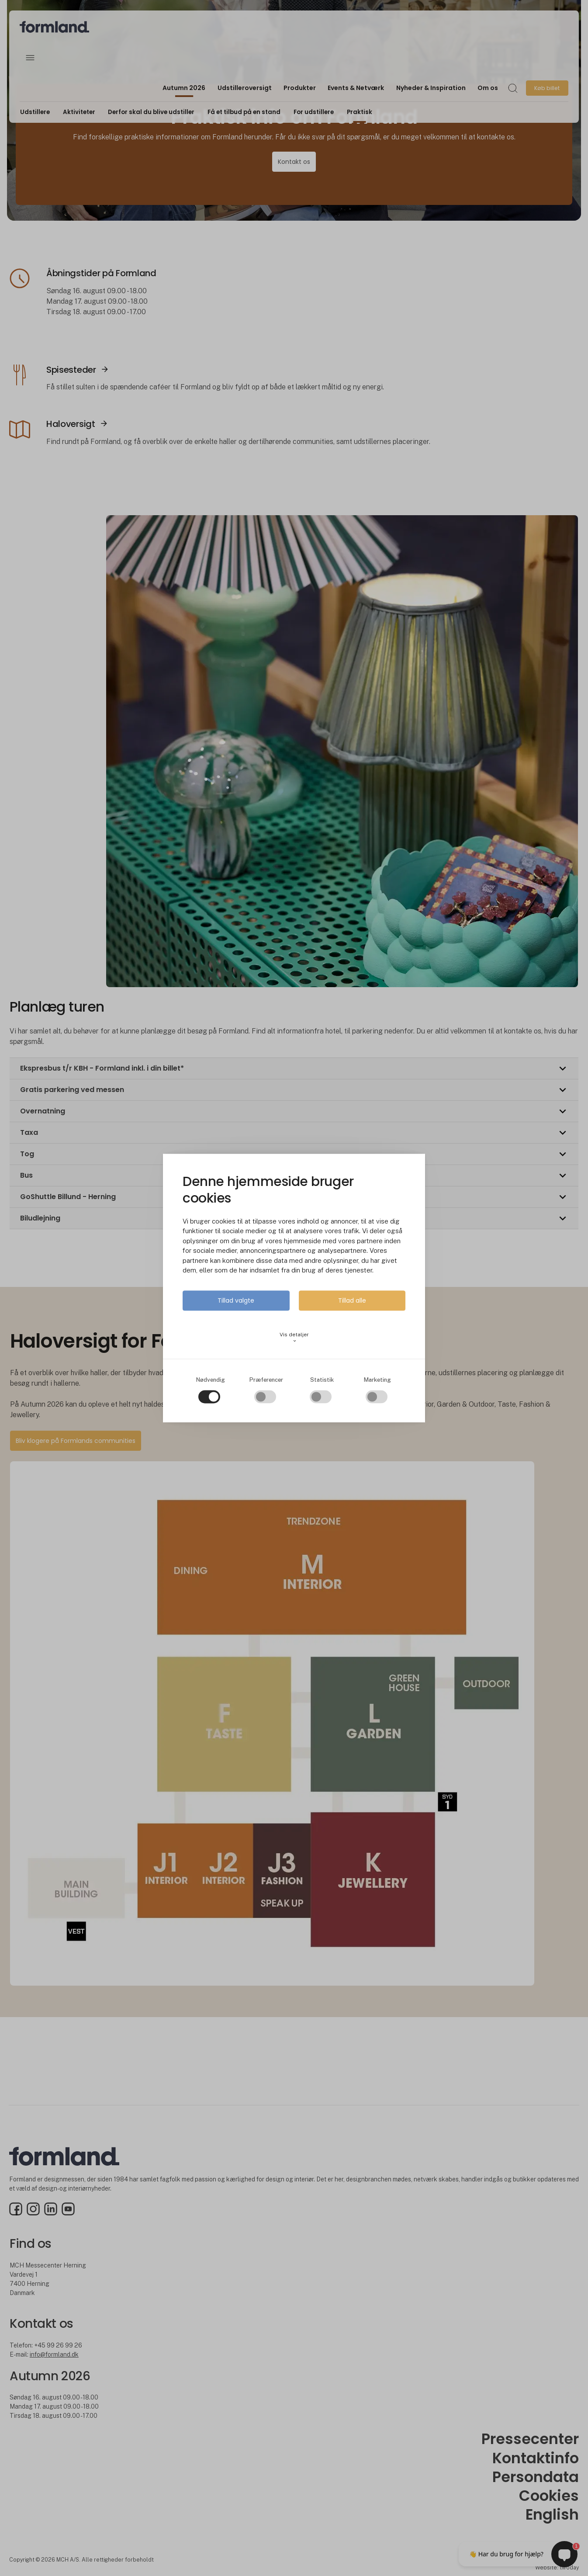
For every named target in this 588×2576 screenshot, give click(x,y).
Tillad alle (352, 1300)
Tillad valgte (236, 1300)
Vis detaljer (294, 1338)
